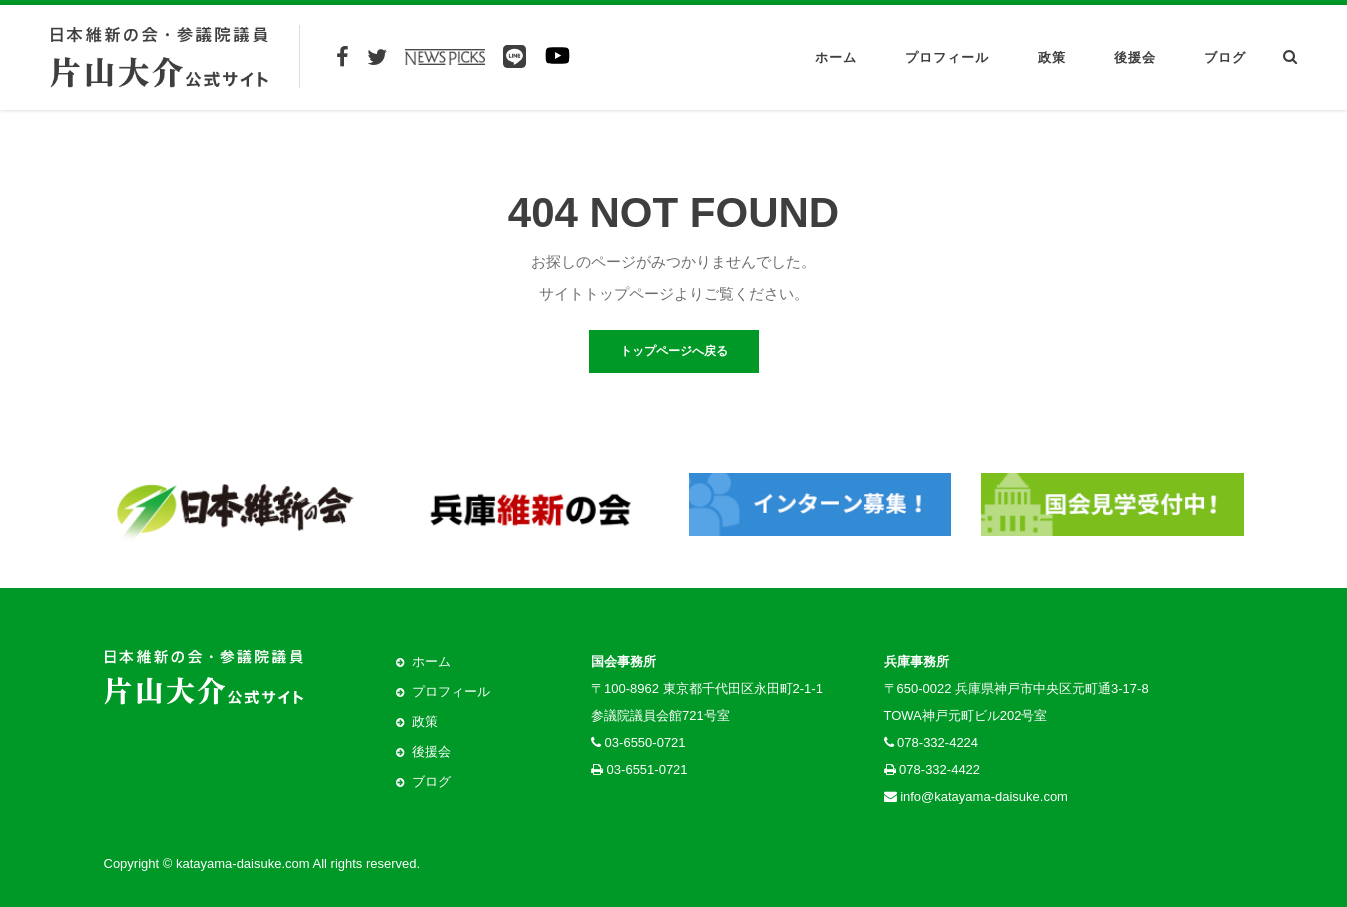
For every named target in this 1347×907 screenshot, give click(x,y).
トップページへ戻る (674, 351)
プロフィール (947, 57)
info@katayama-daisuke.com (984, 796)
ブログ (1225, 57)
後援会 (1135, 57)
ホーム (836, 57)
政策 (1052, 57)
